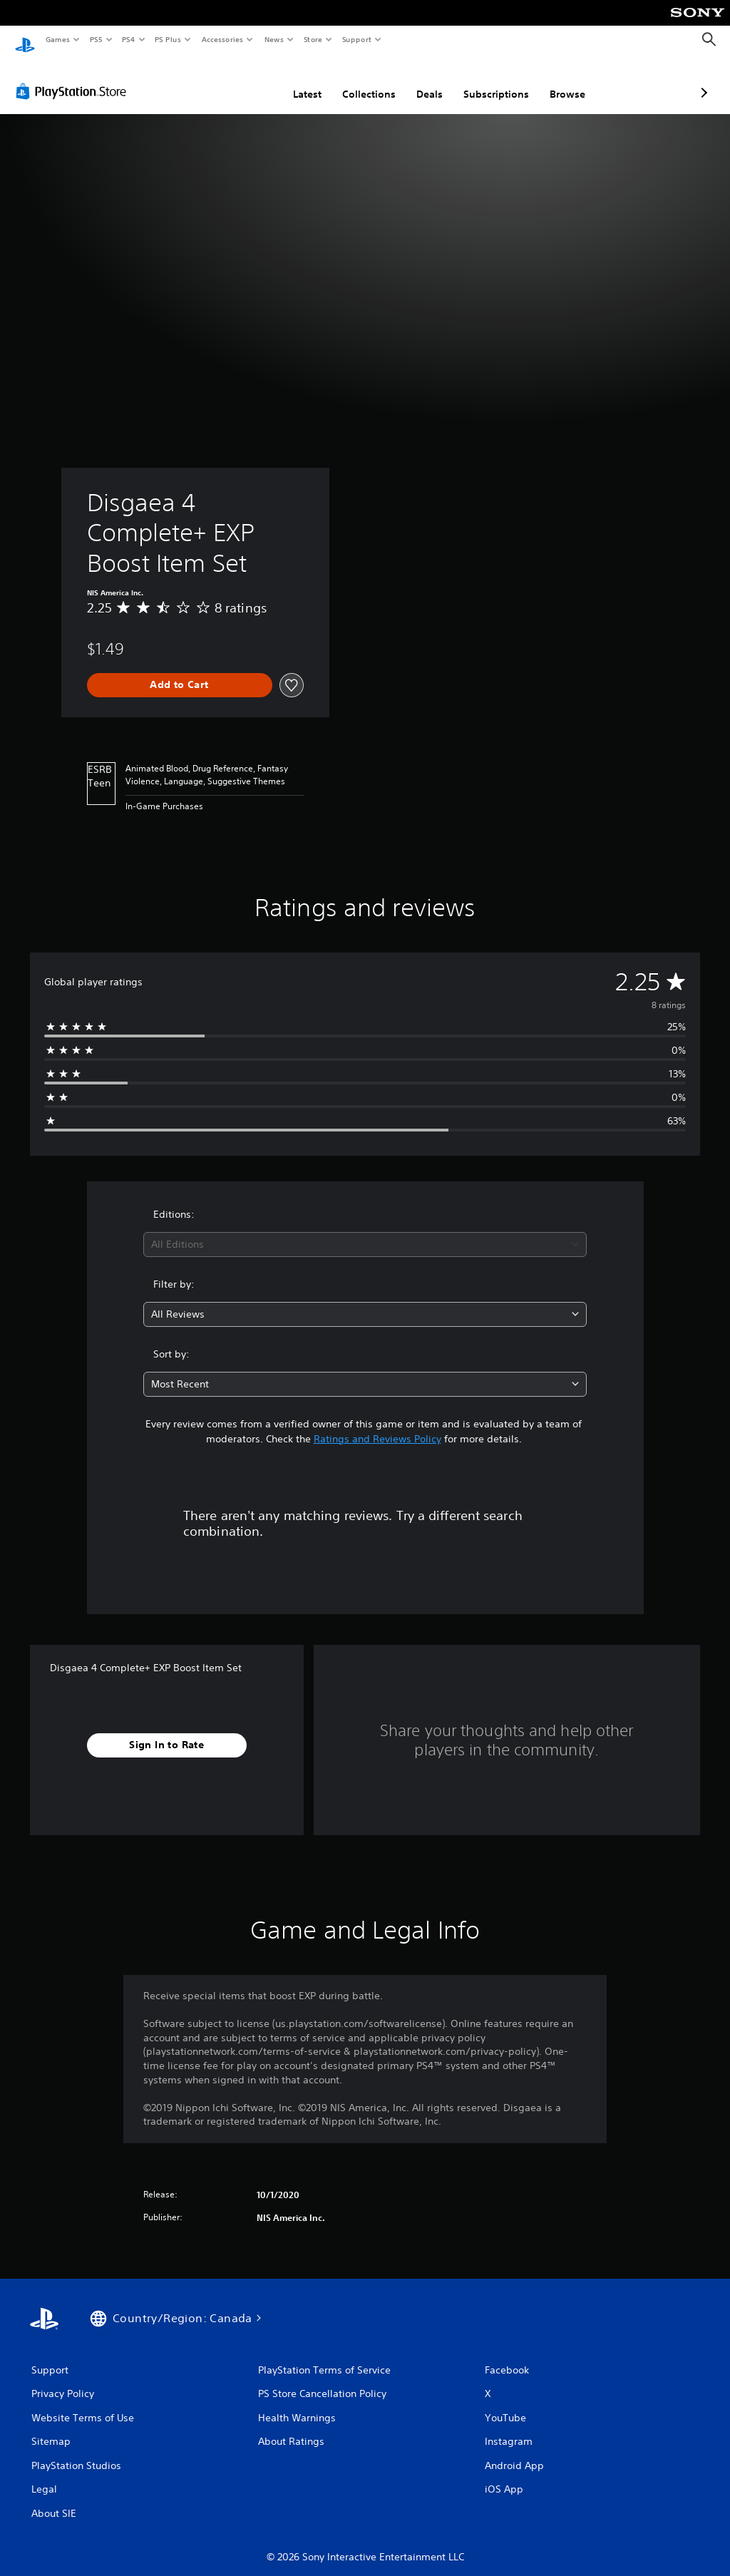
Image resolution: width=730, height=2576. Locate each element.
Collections (293, 80)
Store (312, 39)
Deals (354, 80)
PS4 (128, 39)
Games (57, 39)
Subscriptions (420, 80)
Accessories (221, 39)
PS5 (96, 39)
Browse (492, 80)
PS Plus (168, 39)
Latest (231, 80)
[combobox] (365, 1230)
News (274, 39)
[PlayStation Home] (25, 40)
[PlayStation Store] (74, 77)
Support (356, 39)
